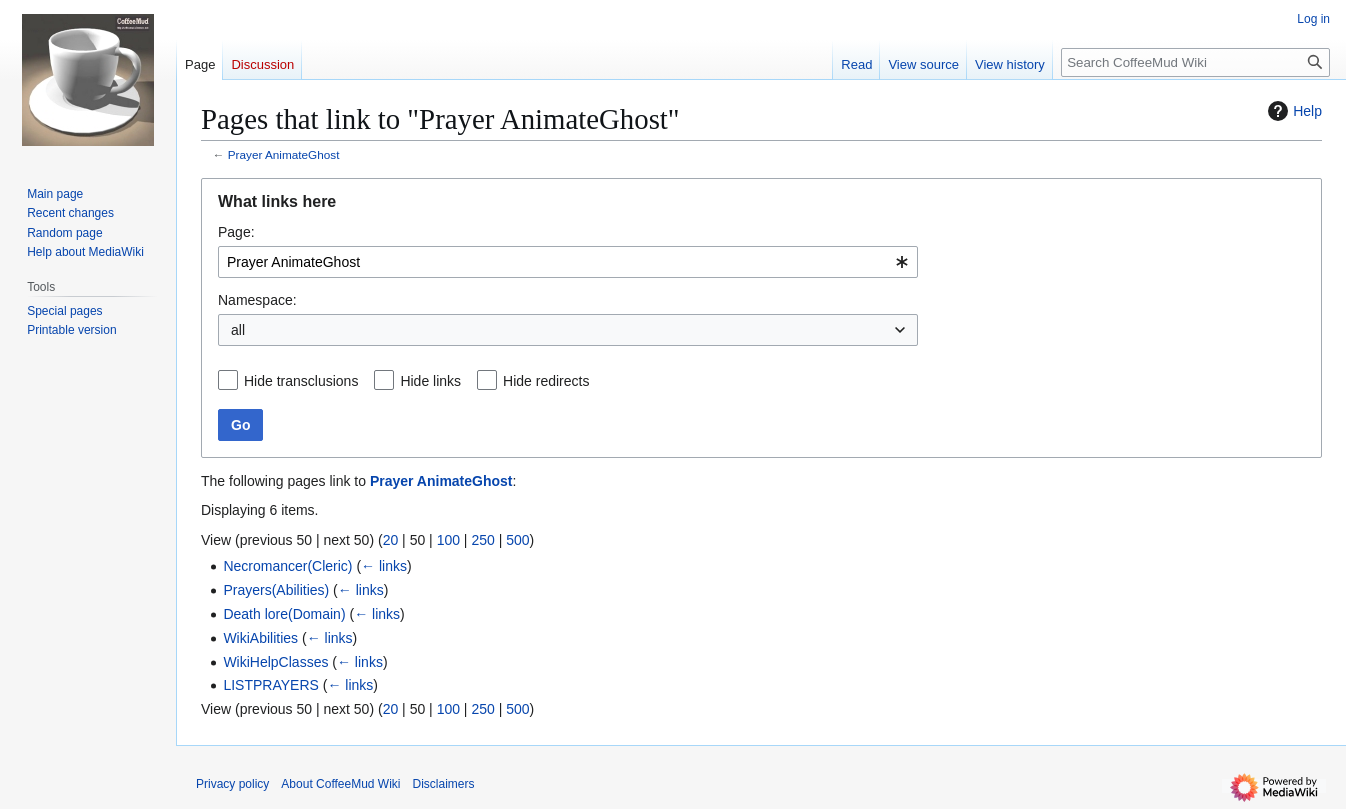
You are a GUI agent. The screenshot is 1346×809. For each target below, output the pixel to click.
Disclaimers (444, 784)
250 (482, 540)
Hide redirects (546, 381)
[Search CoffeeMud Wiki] (1195, 62)
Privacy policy (232, 784)
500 (517, 540)
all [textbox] (238, 330)
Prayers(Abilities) (276, 590)
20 (391, 540)
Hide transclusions (301, 381)
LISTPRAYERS (270, 685)
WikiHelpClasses (275, 662)
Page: (236, 232)
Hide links (430, 381)
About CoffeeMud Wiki (340, 784)
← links (384, 566)
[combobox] (568, 262)
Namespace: (257, 300)
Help (1292, 111)
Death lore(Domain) (284, 614)
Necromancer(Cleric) (287, 566)
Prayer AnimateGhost (284, 154)
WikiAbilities (260, 638)
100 (448, 540)
